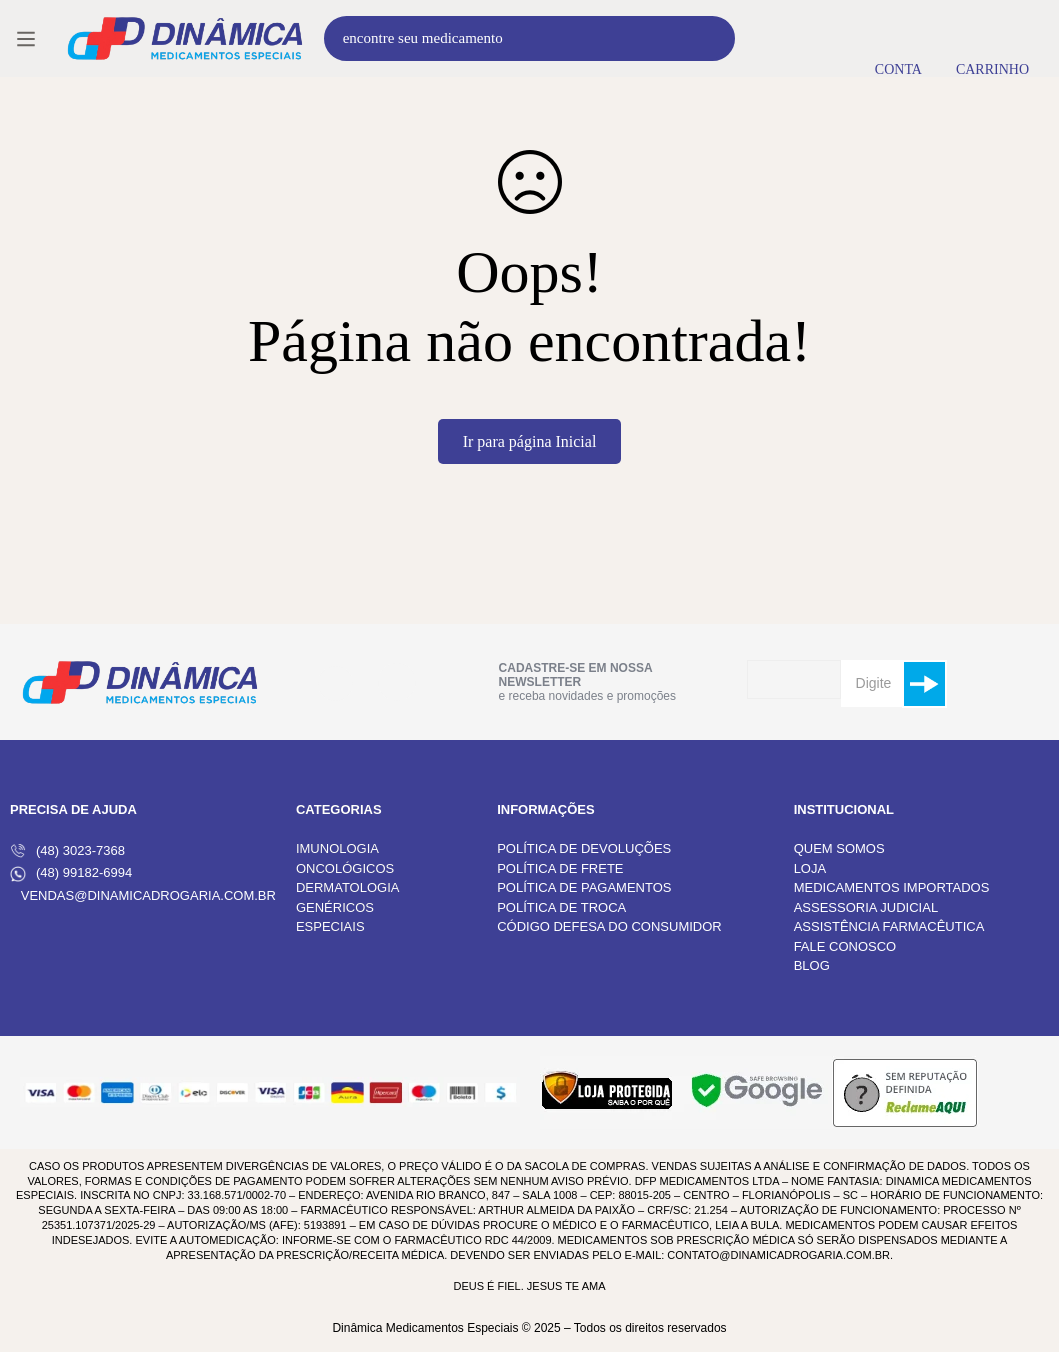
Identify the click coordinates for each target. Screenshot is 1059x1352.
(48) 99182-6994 (71, 874)
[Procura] (712, 38)
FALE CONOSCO (845, 946)
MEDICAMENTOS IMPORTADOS (892, 887)
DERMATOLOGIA (348, 887)
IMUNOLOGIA (337, 848)
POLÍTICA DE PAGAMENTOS (584, 887)
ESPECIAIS (330, 926)
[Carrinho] (992, 38)
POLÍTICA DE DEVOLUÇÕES (584, 848)
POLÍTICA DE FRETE (560, 868)
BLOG (812, 965)
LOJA (810, 868)
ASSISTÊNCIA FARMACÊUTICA (889, 926)
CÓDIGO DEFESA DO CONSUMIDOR (609, 926)
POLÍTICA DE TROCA (561, 907)
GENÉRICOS (335, 907)
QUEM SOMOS (839, 848)
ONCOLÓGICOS (345, 868)
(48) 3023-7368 (67, 851)
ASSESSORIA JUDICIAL (866, 907)
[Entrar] (898, 38)
